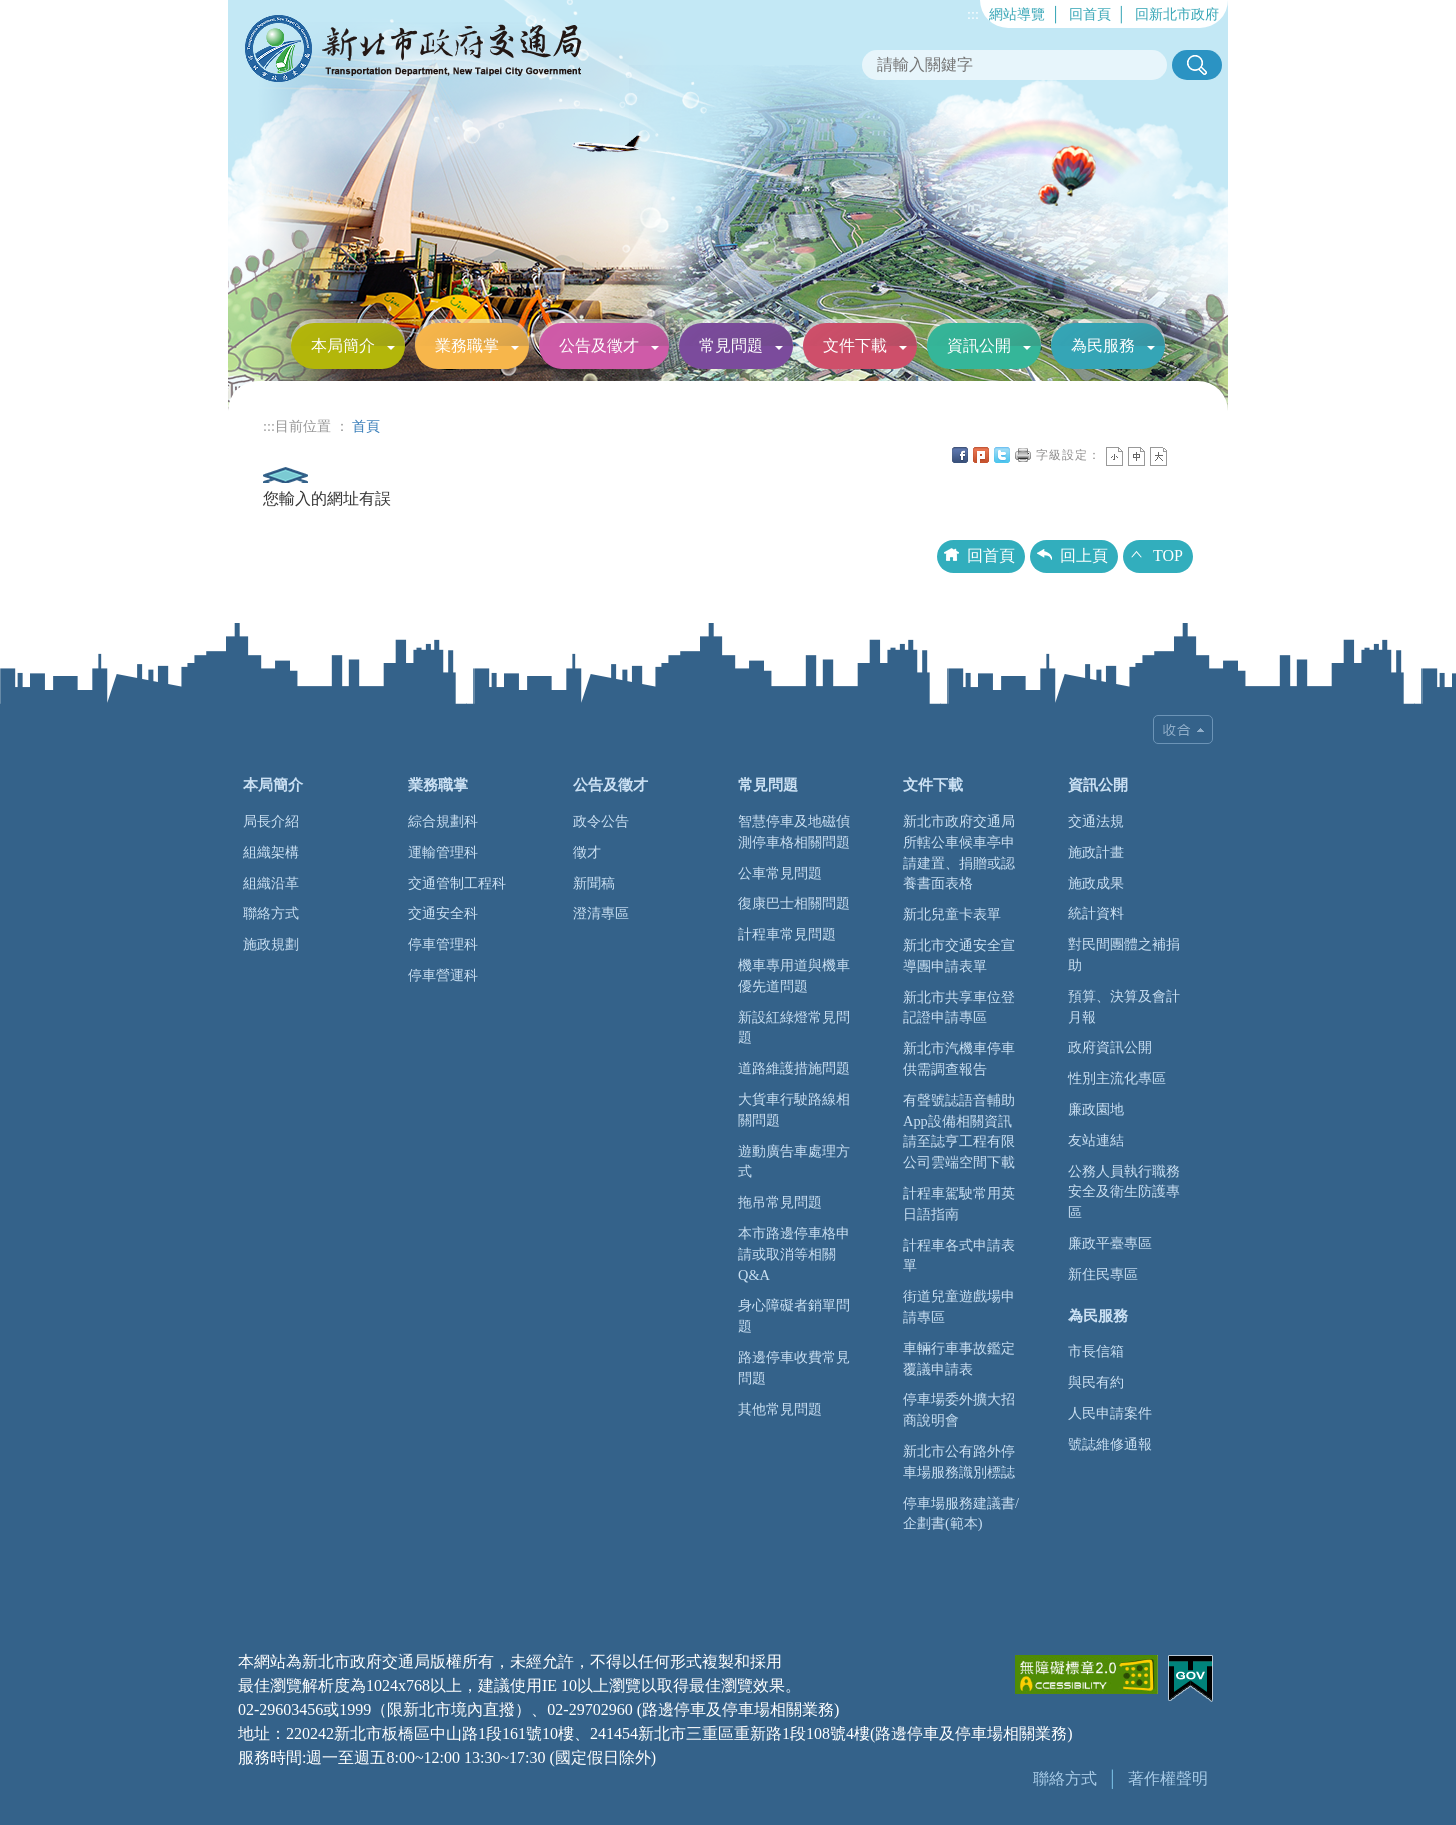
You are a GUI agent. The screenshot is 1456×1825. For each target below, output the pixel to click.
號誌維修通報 (1110, 1444)
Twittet (1002, 455)
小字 (1114, 456)
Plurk (981, 455)
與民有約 (1096, 1382)
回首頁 (1090, 14)
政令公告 (601, 821)
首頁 (366, 426)
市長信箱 (1096, 1351)
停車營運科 (443, 975)
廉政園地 (1096, 1109)
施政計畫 (1096, 852)
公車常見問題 (780, 873)
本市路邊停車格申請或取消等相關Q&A (794, 1254)
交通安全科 (443, 913)
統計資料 (1096, 913)
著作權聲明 (1168, 1778)
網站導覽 (1017, 14)
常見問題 (731, 345)
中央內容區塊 (1180, 455)
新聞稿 (594, 883)
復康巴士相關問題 (794, 903)
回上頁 (1084, 555)
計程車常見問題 (787, 934)
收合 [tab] (1183, 729)
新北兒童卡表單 (952, 914)
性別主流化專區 (1117, 1078)
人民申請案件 (1110, 1413)
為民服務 (1103, 345)
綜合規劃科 (443, 821)
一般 (1136, 456)
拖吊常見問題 (780, 1202)
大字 (1158, 456)
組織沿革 (271, 883)
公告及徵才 (599, 345)
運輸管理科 (443, 852)
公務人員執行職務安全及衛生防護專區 (1124, 1192)
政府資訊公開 (1110, 1047)
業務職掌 (467, 345)
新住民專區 (1103, 1274)
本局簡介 (343, 345)
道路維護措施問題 (794, 1068)
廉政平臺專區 (1110, 1243)
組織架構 (271, 852)
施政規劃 (271, 944)
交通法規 (1096, 821)
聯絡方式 (271, 913)
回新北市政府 (1177, 14)
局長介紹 (271, 821)
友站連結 (1096, 1140)
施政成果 (1096, 883)
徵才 (587, 852)
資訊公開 (979, 345)
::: (973, 14)
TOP (1168, 555)
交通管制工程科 (457, 883)
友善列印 (1023, 455)
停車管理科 (443, 944)
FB (960, 455)
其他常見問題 (780, 1409)
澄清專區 (601, 913)
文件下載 (855, 345)
